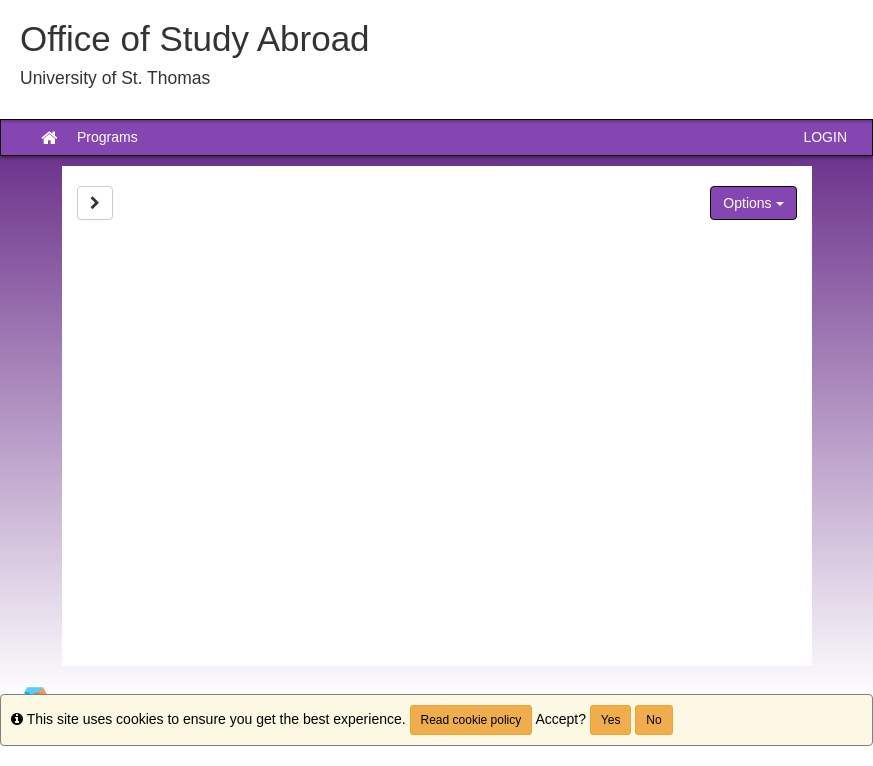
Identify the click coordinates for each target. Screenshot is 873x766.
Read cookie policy (471, 720)
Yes (611, 720)
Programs (107, 137)
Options (753, 203)
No (653, 720)
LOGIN (825, 137)
